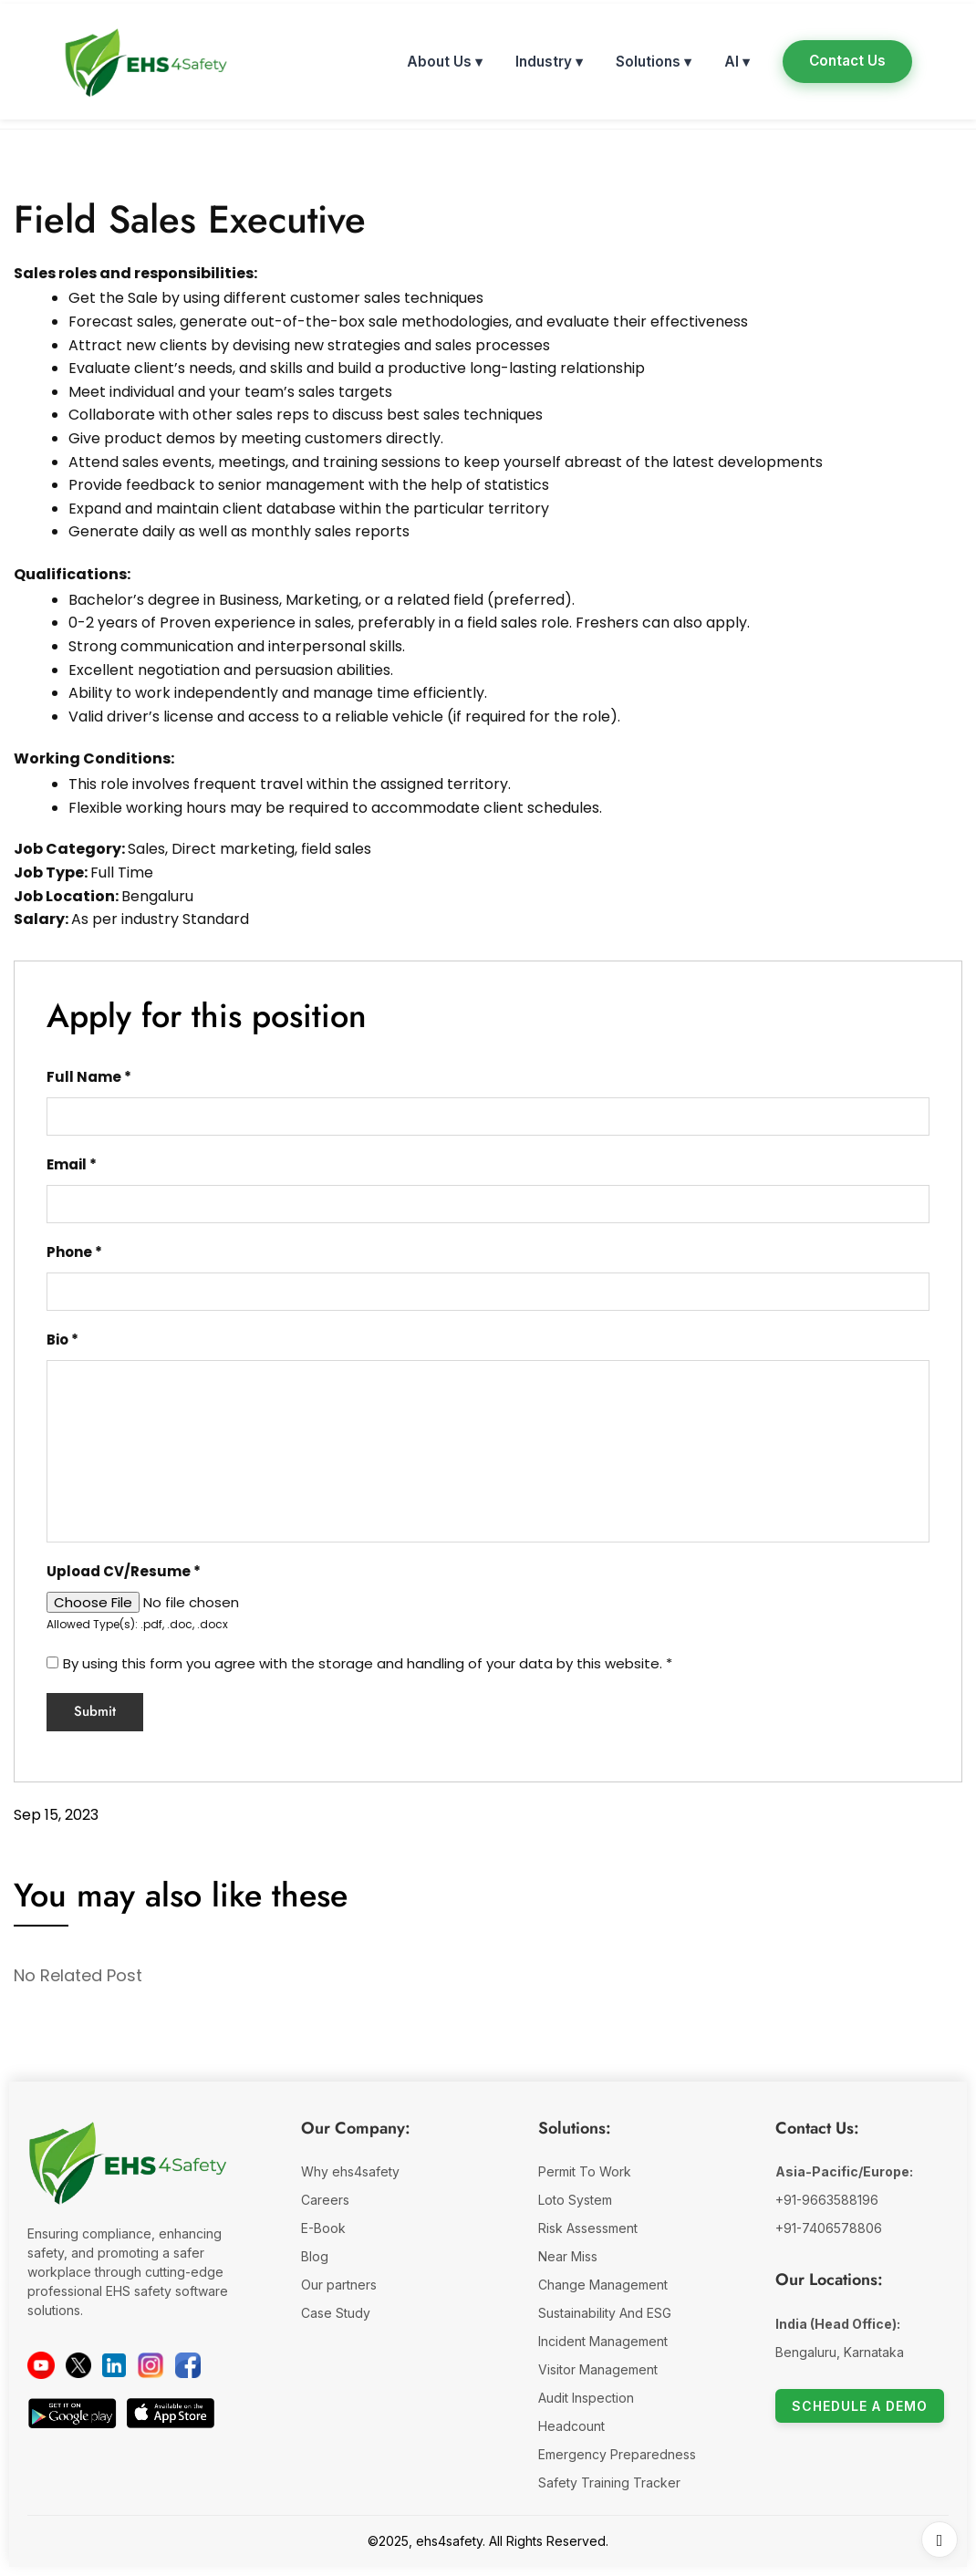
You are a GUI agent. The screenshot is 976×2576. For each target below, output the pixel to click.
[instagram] (150, 2365)
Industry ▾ (549, 61)
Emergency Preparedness (617, 2454)
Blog (314, 2256)
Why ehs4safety (350, 2171)
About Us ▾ (445, 61)
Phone (74, 1252)
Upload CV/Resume (124, 1571)
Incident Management (603, 2341)
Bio (62, 1339)
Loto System (575, 2199)
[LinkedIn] (114, 2365)
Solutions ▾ (653, 61)
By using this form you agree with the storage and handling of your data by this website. (367, 1663)
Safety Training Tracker (609, 2482)
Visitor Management (598, 2369)
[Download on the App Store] (170, 2413)
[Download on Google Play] (72, 2413)
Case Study (335, 2313)
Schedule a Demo (860, 2406)
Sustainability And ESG (604, 2313)
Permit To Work (584, 2171)
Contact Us (847, 60)
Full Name (89, 1076)
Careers (325, 2199)
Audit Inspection (586, 2397)
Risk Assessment (588, 2228)
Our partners (339, 2284)
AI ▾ (737, 61)
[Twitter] (78, 2365)
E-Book (323, 2228)
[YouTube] (41, 2365)
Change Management (603, 2284)
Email (72, 1164)
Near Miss (567, 2256)
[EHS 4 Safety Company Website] (127, 2171)
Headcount (571, 2426)
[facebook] (188, 2365)
